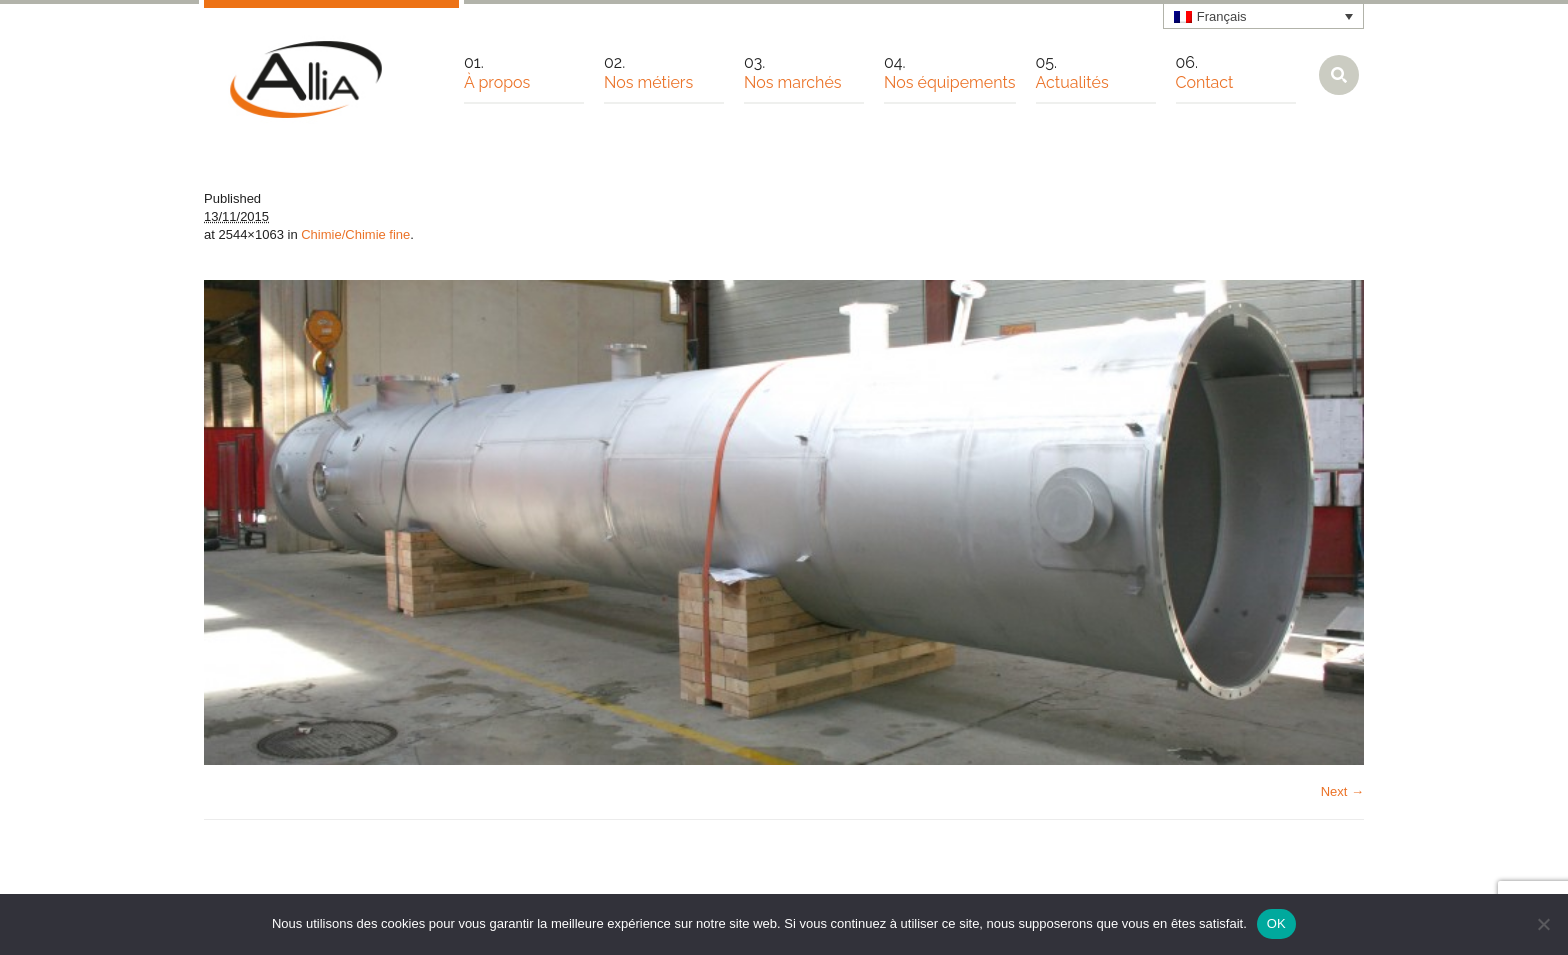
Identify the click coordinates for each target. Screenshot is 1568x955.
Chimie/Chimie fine (355, 234)
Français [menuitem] (1222, 16)
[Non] (1543, 924)
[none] (1264, 16)
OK (1276, 923)
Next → (1342, 791)
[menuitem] (1264, 16)
